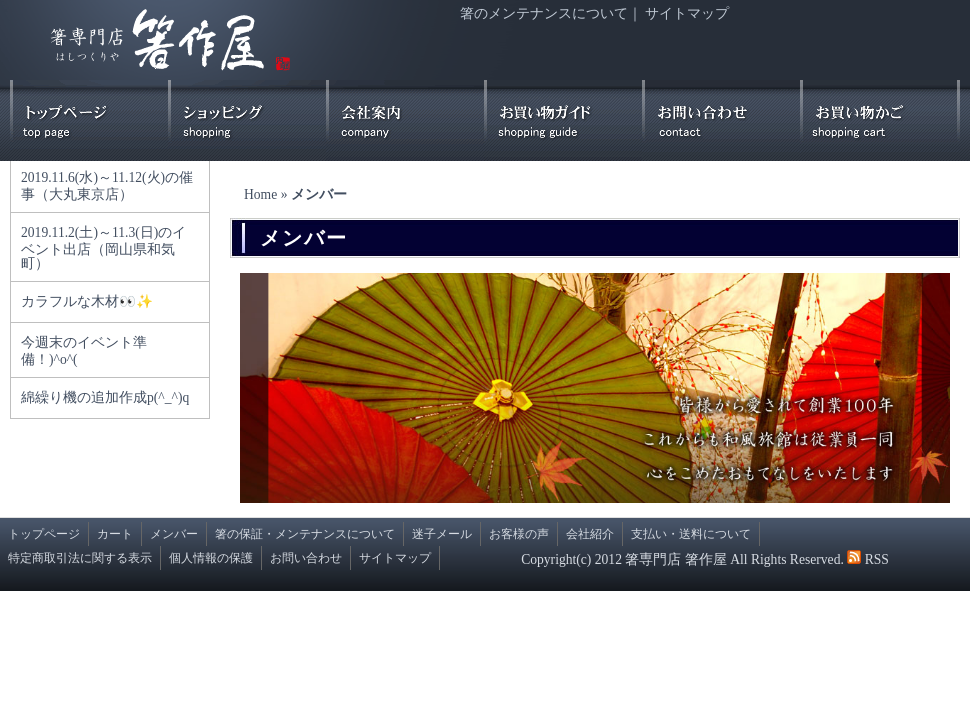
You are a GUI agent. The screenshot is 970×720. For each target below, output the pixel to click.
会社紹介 (590, 534)
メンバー (174, 534)
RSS (877, 559)
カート (115, 534)
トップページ (44, 534)
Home (260, 194)
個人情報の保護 (211, 558)
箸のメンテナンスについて (544, 13)
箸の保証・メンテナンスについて (305, 534)
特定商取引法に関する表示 (80, 558)
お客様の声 (519, 534)
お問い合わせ (306, 558)
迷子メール (442, 534)
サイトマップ (687, 13)
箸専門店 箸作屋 (675, 559)
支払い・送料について (691, 534)
